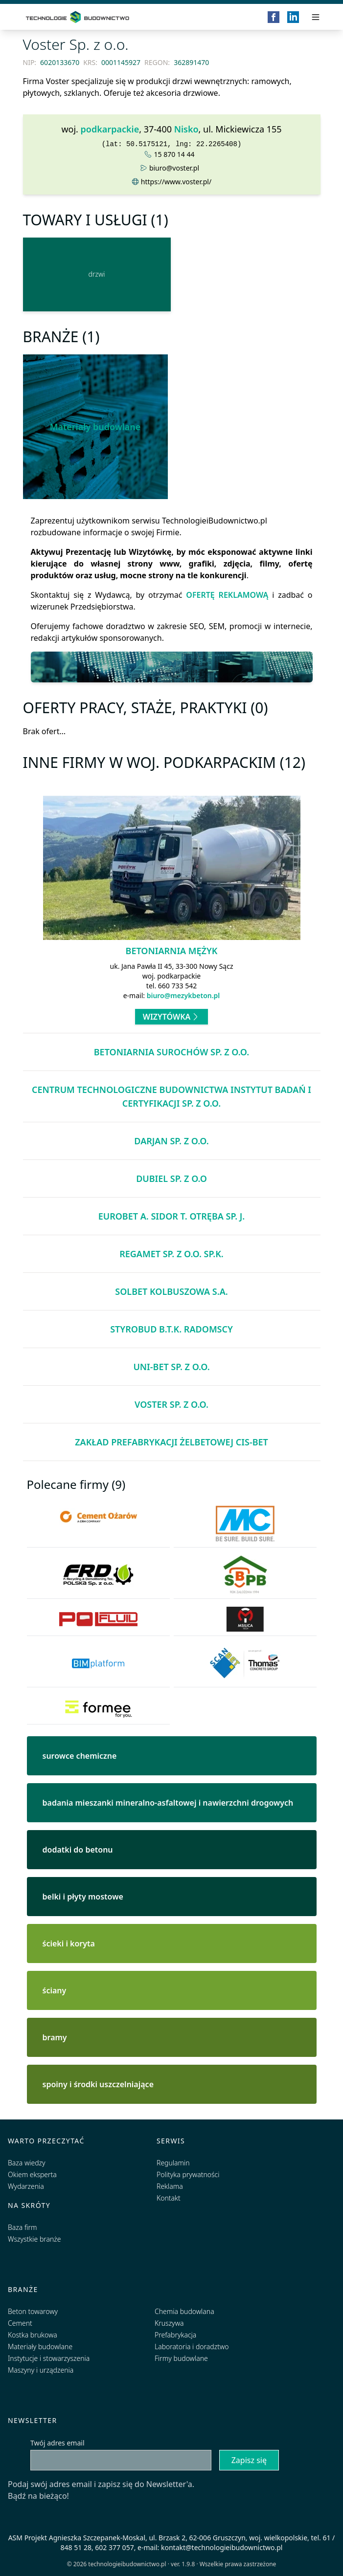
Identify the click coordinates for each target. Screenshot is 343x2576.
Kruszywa (169, 2323)
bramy (55, 2037)
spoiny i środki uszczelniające (98, 2084)
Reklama (170, 2186)
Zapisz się (249, 2460)
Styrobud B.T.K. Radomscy (171, 1329)
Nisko (186, 129)
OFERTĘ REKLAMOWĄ (227, 594)
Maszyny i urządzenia (40, 2370)
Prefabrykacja (175, 2334)
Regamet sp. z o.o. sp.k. (171, 1254)
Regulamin (173, 2162)
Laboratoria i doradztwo (192, 2346)
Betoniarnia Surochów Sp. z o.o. (172, 1052)
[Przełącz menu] (315, 17)
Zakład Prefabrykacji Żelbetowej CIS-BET (171, 1442)
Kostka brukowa (32, 2334)
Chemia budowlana (184, 2311)
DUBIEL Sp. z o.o (171, 1178)
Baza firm (22, 2227)
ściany (55, 1990)
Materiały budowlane (95, 427)
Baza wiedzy (27, 2162)
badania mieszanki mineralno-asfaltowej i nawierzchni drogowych (168, 1802)
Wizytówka (172, 1016)
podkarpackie (110, 129)
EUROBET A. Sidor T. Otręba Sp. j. (171, 1216)
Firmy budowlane (181, 2358)
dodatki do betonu (78, 1849)
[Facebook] (273, 17)
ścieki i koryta (69, 1943)
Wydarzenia (26, 2186)
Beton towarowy (33, 2311)
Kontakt (169, 2198)
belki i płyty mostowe (83, 1896)
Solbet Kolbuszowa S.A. (171, 1291)
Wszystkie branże (34, 2239)
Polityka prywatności (188, 2174)
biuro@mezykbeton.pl (183, 995)
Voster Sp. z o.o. (171, 1404)
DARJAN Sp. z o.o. (171, 1141)
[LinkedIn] (293, 17)
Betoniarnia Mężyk (172, 951)
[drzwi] (97, 274)
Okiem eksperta (32, 2174)
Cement (20, 2323)
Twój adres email (57, 2442)
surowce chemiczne (80, 1755)
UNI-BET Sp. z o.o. (171, 1367)
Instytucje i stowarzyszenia (49, 2358)
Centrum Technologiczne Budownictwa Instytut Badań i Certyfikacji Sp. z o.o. (171, 1096)
